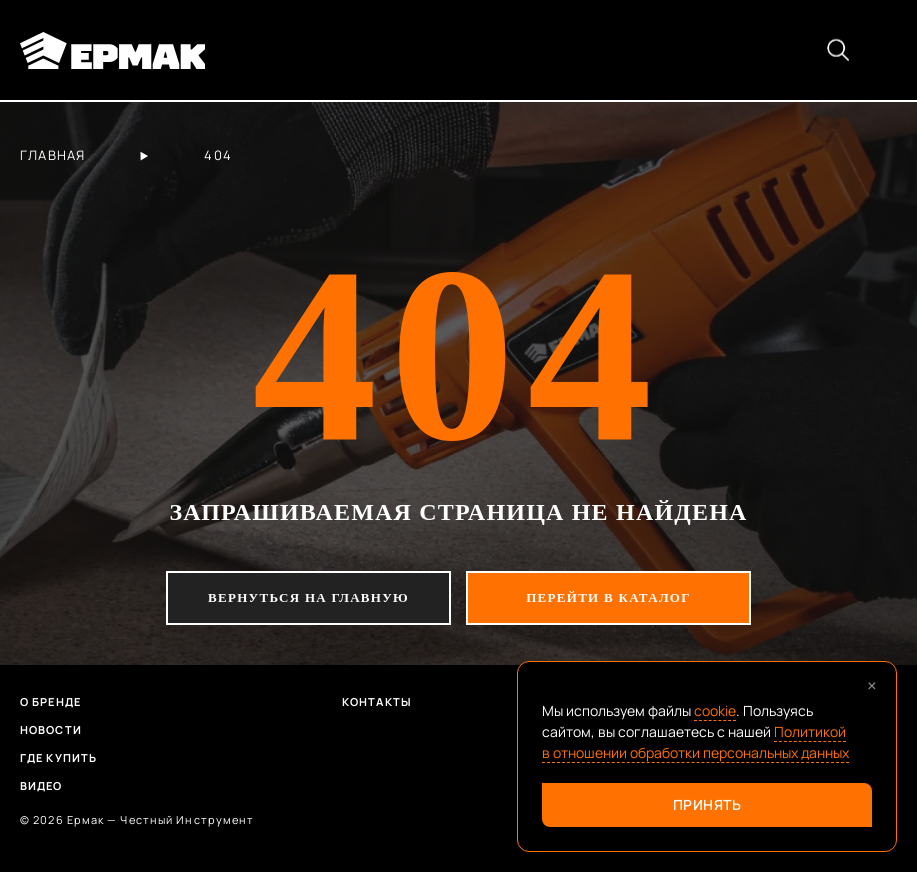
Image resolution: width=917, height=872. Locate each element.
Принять (707, 804)
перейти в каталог (608, 597)
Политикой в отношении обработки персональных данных (695, 742)
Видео (41, 785)
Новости (51, 729)
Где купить (58, 757)
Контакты (377, 701)
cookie (715, 710)
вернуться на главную (308, 597)
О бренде (50, 701)
